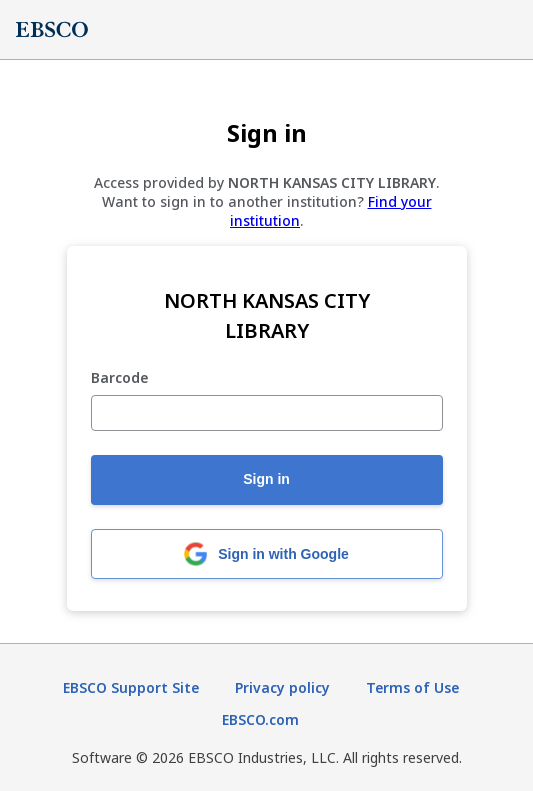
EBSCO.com (260, 719)
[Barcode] (267, 413)
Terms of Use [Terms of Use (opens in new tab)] (412, 687)
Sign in (266, 479)
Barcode (119, 378)
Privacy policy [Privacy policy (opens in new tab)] (282, 687)
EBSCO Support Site (131, 687)
